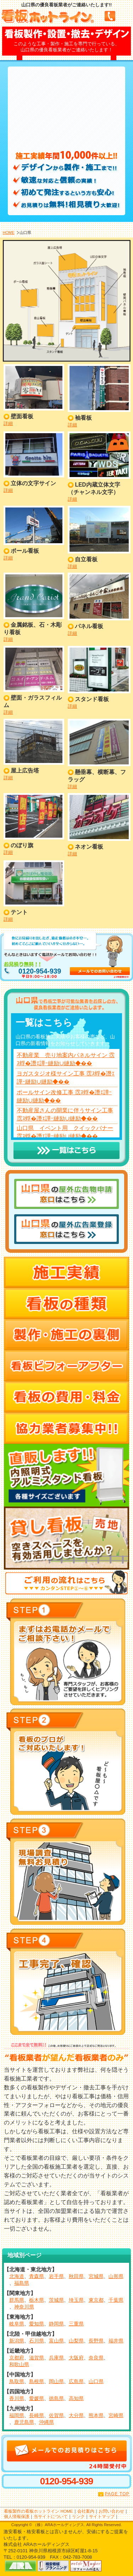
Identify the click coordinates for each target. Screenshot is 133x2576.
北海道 (16, 2276)
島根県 (36, 2381)
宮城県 (96, 2276)
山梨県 (76, 2340)
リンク (78, 2516)
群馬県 (16, 2300)
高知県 (76, 2398)
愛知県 (36, 2324)
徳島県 (56, 2398)
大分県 (76, 2415)
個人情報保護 (16, 2516)
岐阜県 (16, 2324)
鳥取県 (16, 2381)
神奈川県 (24, 2307)
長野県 (96, 2340)
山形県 (116, 2276)
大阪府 (76, 2357)
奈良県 (96, 2357)
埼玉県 (76, 2300)
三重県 (76, 2324)
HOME (9, 232)
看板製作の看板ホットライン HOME (38, 2511)
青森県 (36, 2276)
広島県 (76, 2381)
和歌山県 (19, 2364)
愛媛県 (36, 2398)
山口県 (96, 2381)
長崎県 (36, 2415)
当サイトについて (51, 2516)
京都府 (16, 2357)
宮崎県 (116, 2415)
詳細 (8, 423)
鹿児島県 (24, 2422)
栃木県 (36, 2300)
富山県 (56, 2340)
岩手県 (56, 2276)
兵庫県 (56, 2357)
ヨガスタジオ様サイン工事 (51, 1074)
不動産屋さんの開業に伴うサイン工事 (65, 1110)
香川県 (16, 2398)
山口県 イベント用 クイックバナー (65, 1128)
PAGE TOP (117, 2493)
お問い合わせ (111, 2511)
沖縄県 (46, 2422)
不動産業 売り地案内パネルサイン (62, 1055)
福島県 (21, 2283)
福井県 (116, 2340)
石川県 (36, 2340)
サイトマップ (102, 2516)
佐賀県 (56, 2415)
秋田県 (76, 2276)
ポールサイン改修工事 (45, 1092)
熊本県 (96, 2415)
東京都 (96, 2300)
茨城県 (56, 2300)
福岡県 (16, 2415)
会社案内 (85, 2511)
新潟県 (16, 2340)
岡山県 (56, 2381)
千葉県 (116, 2300)
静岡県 (56, 2324)
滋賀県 (36, 2357)
